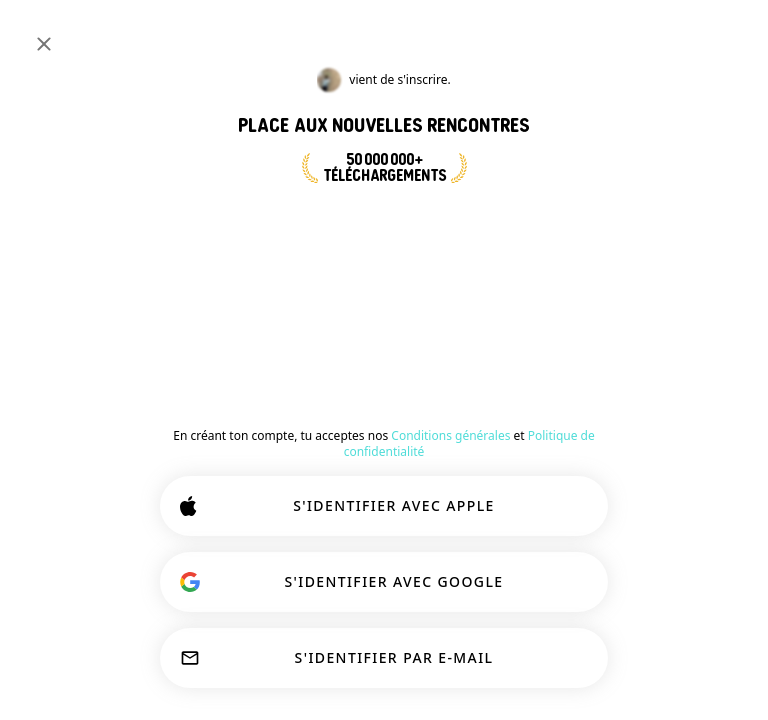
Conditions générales (450, 435)
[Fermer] (44, 44)
